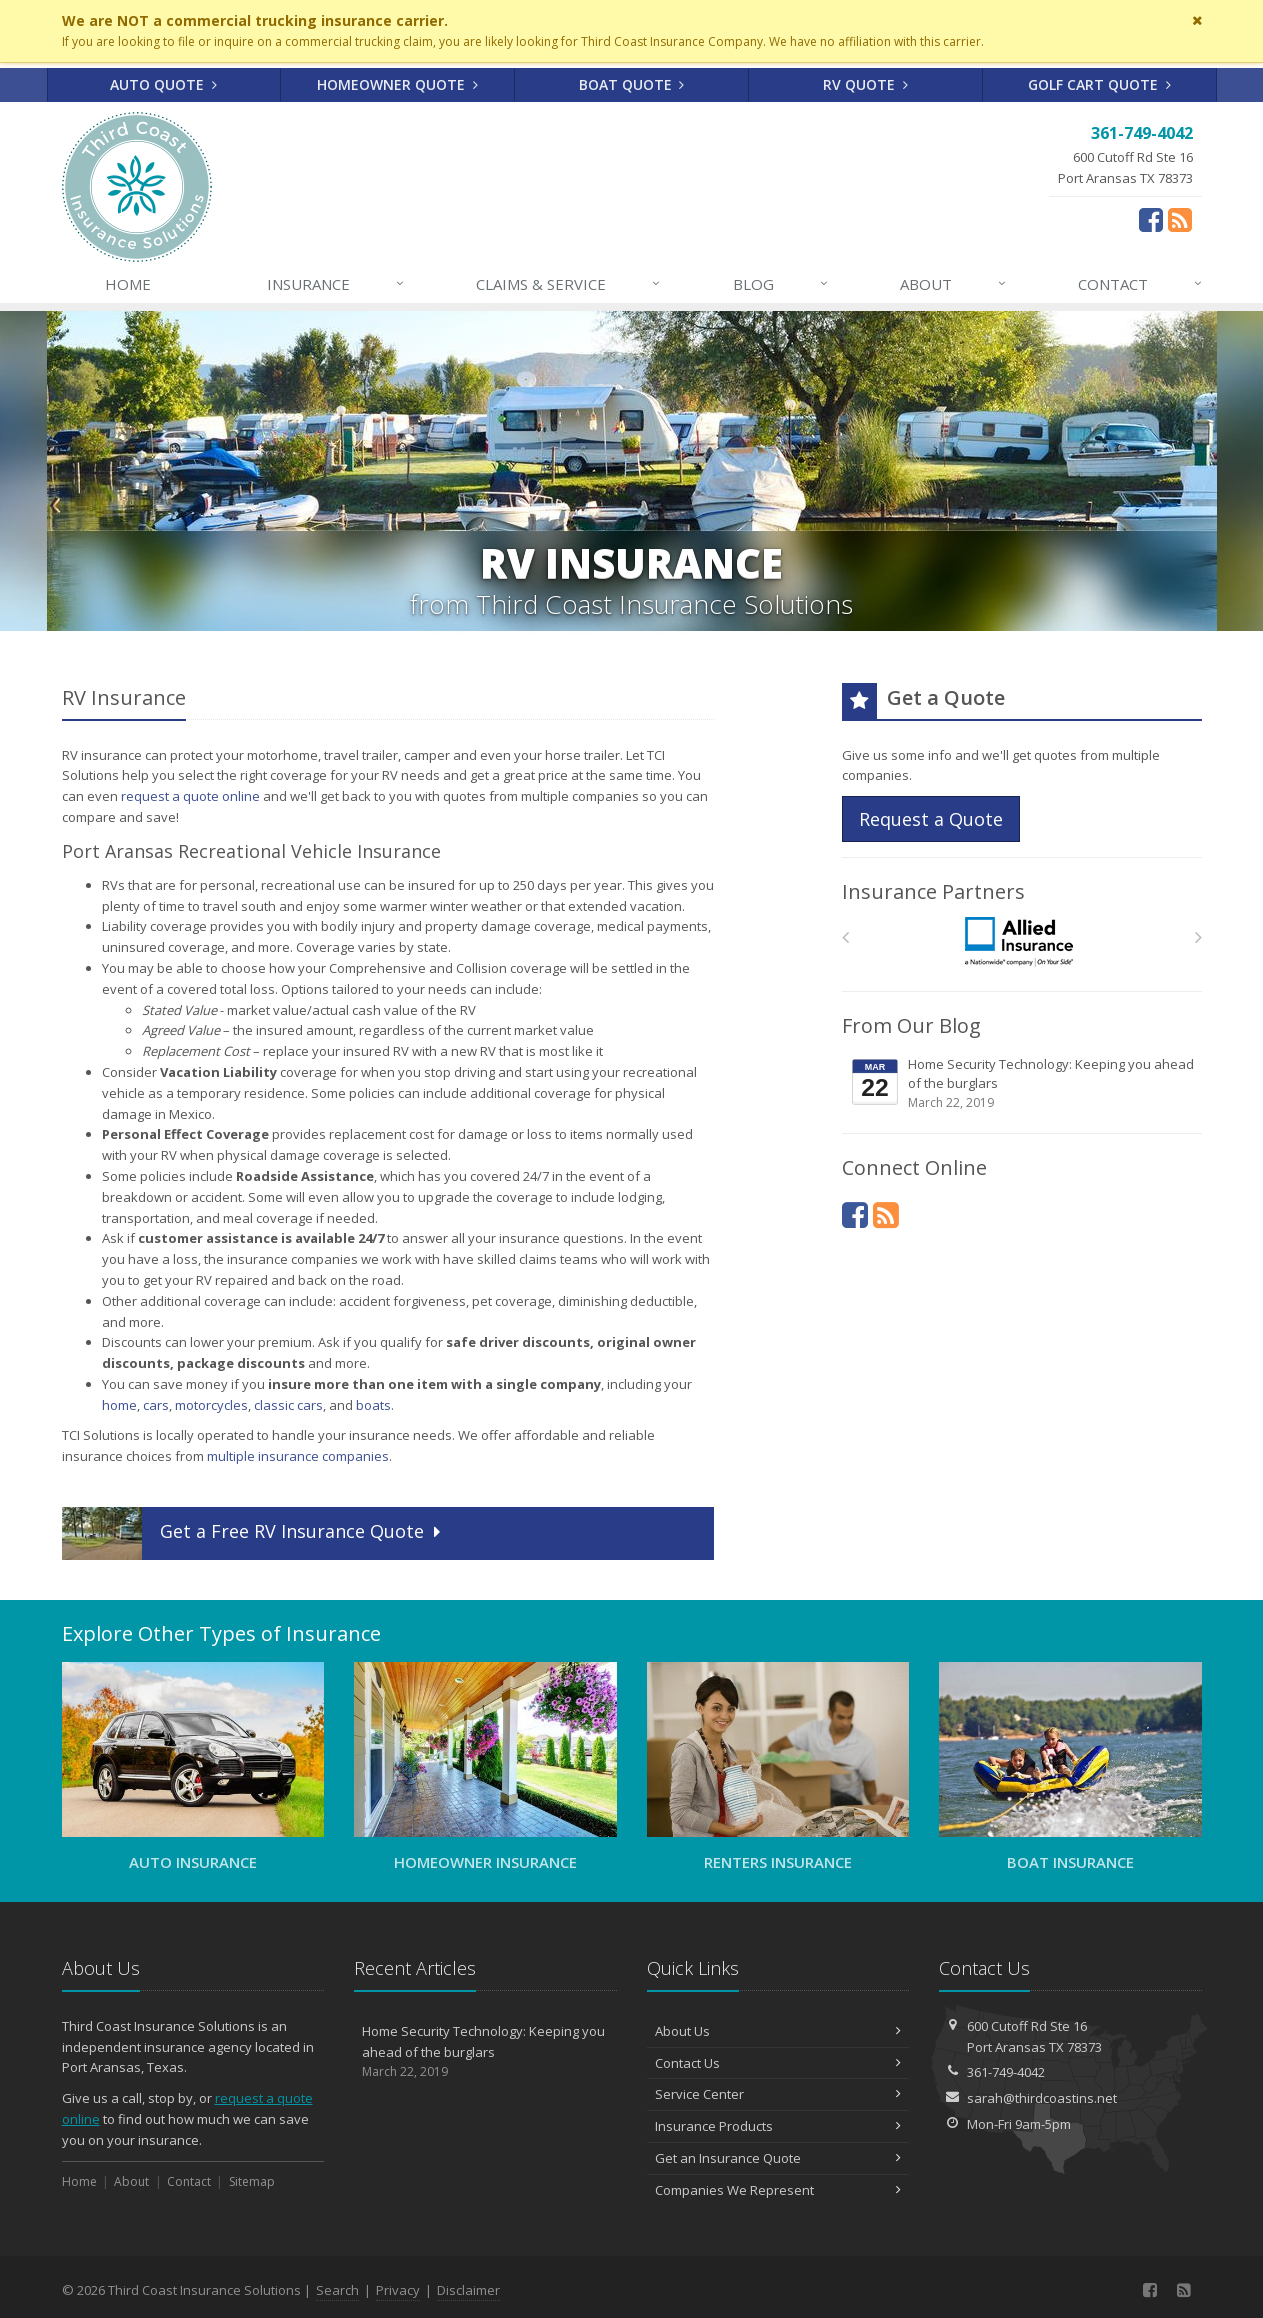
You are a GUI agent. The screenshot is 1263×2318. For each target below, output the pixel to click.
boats (373, 1405)
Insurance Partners (933, 891)
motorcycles (211, 1405)
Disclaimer (468, 2290)
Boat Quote (632, 84)
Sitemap (252, 2181)
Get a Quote (253, 1533)
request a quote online (190, 796)
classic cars (288, 1405)
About (954, 284)
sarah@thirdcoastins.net (1042, 2098)
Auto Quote (163, 84)
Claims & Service (569, 284)
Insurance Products (778, 2126)
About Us (778, 2031)
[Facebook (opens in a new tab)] (1151, 219)
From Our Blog (911, 1025)
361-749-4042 (1006, 2072)
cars (156, 1405)
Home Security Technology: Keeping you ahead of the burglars (1023, 1083)
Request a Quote (931, 819)
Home (128, 284)
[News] (886, 1214)
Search (337, 2290)
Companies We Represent (778, 2190)
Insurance (336, 284)
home (119, 1405)
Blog (781, 284)
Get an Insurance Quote (778, 2158)
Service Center (778, 2094)
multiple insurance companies (298, 1456)
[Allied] (1021, 942)
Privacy (398, 2290)
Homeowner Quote (397, 84)
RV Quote (865, 84)
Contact (1141, 284)
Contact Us (778, 2063)
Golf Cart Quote (1099, 84)
